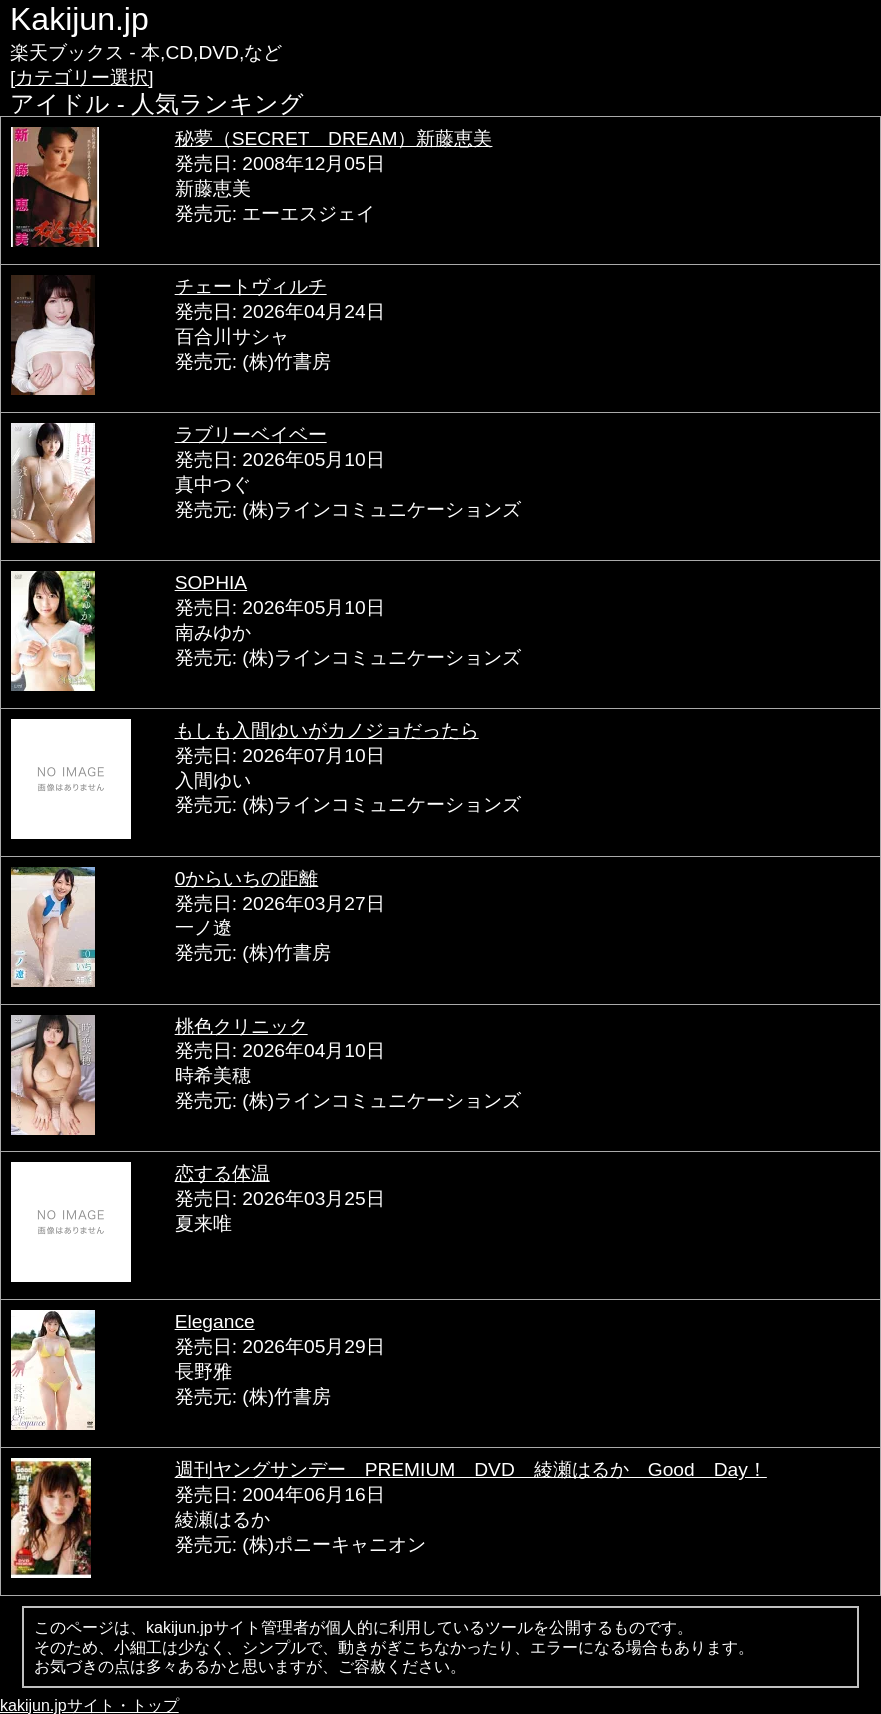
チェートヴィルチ (251, 286)
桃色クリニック (241, 1026)
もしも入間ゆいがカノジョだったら (327, 730)
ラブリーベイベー (251, 434)
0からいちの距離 (247, 878)
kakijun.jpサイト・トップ (89, 1705)
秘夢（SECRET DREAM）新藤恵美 (334, 138)
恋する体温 (222, 1173)
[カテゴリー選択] (82, 77)
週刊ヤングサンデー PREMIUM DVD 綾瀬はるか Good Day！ (471, 1469)
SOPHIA (211, 582)
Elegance (215, 1321)
